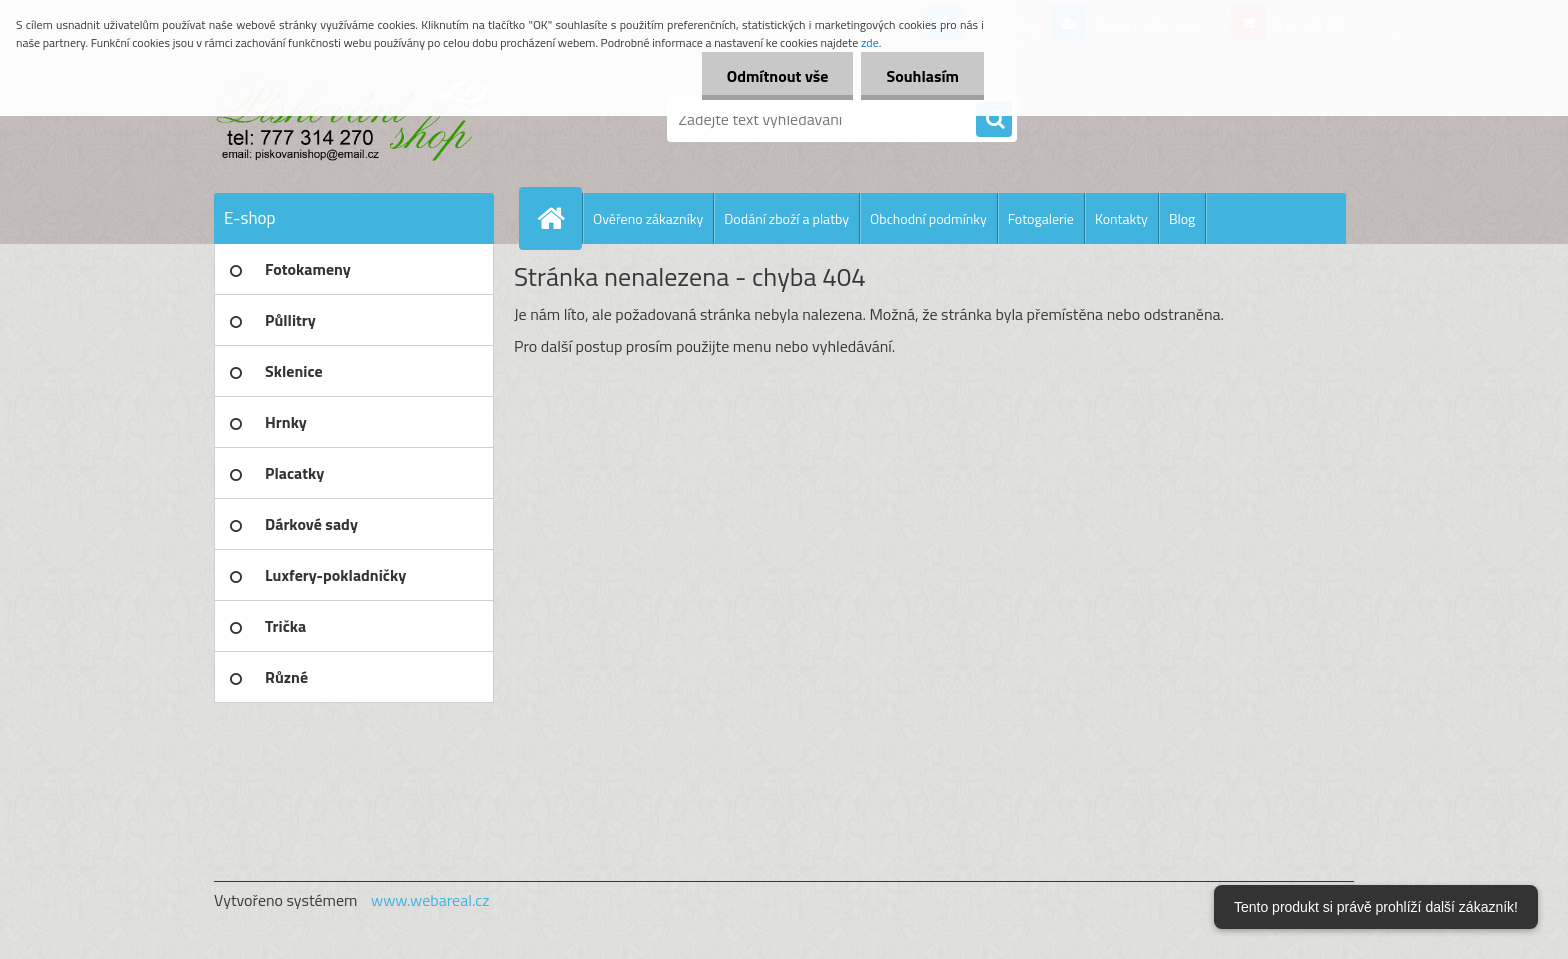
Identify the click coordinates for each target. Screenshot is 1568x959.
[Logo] (351, 119)
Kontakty (1121, 218)
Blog (1182, 218)
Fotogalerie (1041, 218)
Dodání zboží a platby (786, 218)
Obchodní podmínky (928, 218)
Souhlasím (922, 76)
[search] (994, 120)
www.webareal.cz (430, 900)
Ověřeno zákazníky (648, 218)
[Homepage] (559, 218)
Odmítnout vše (778, 76)
